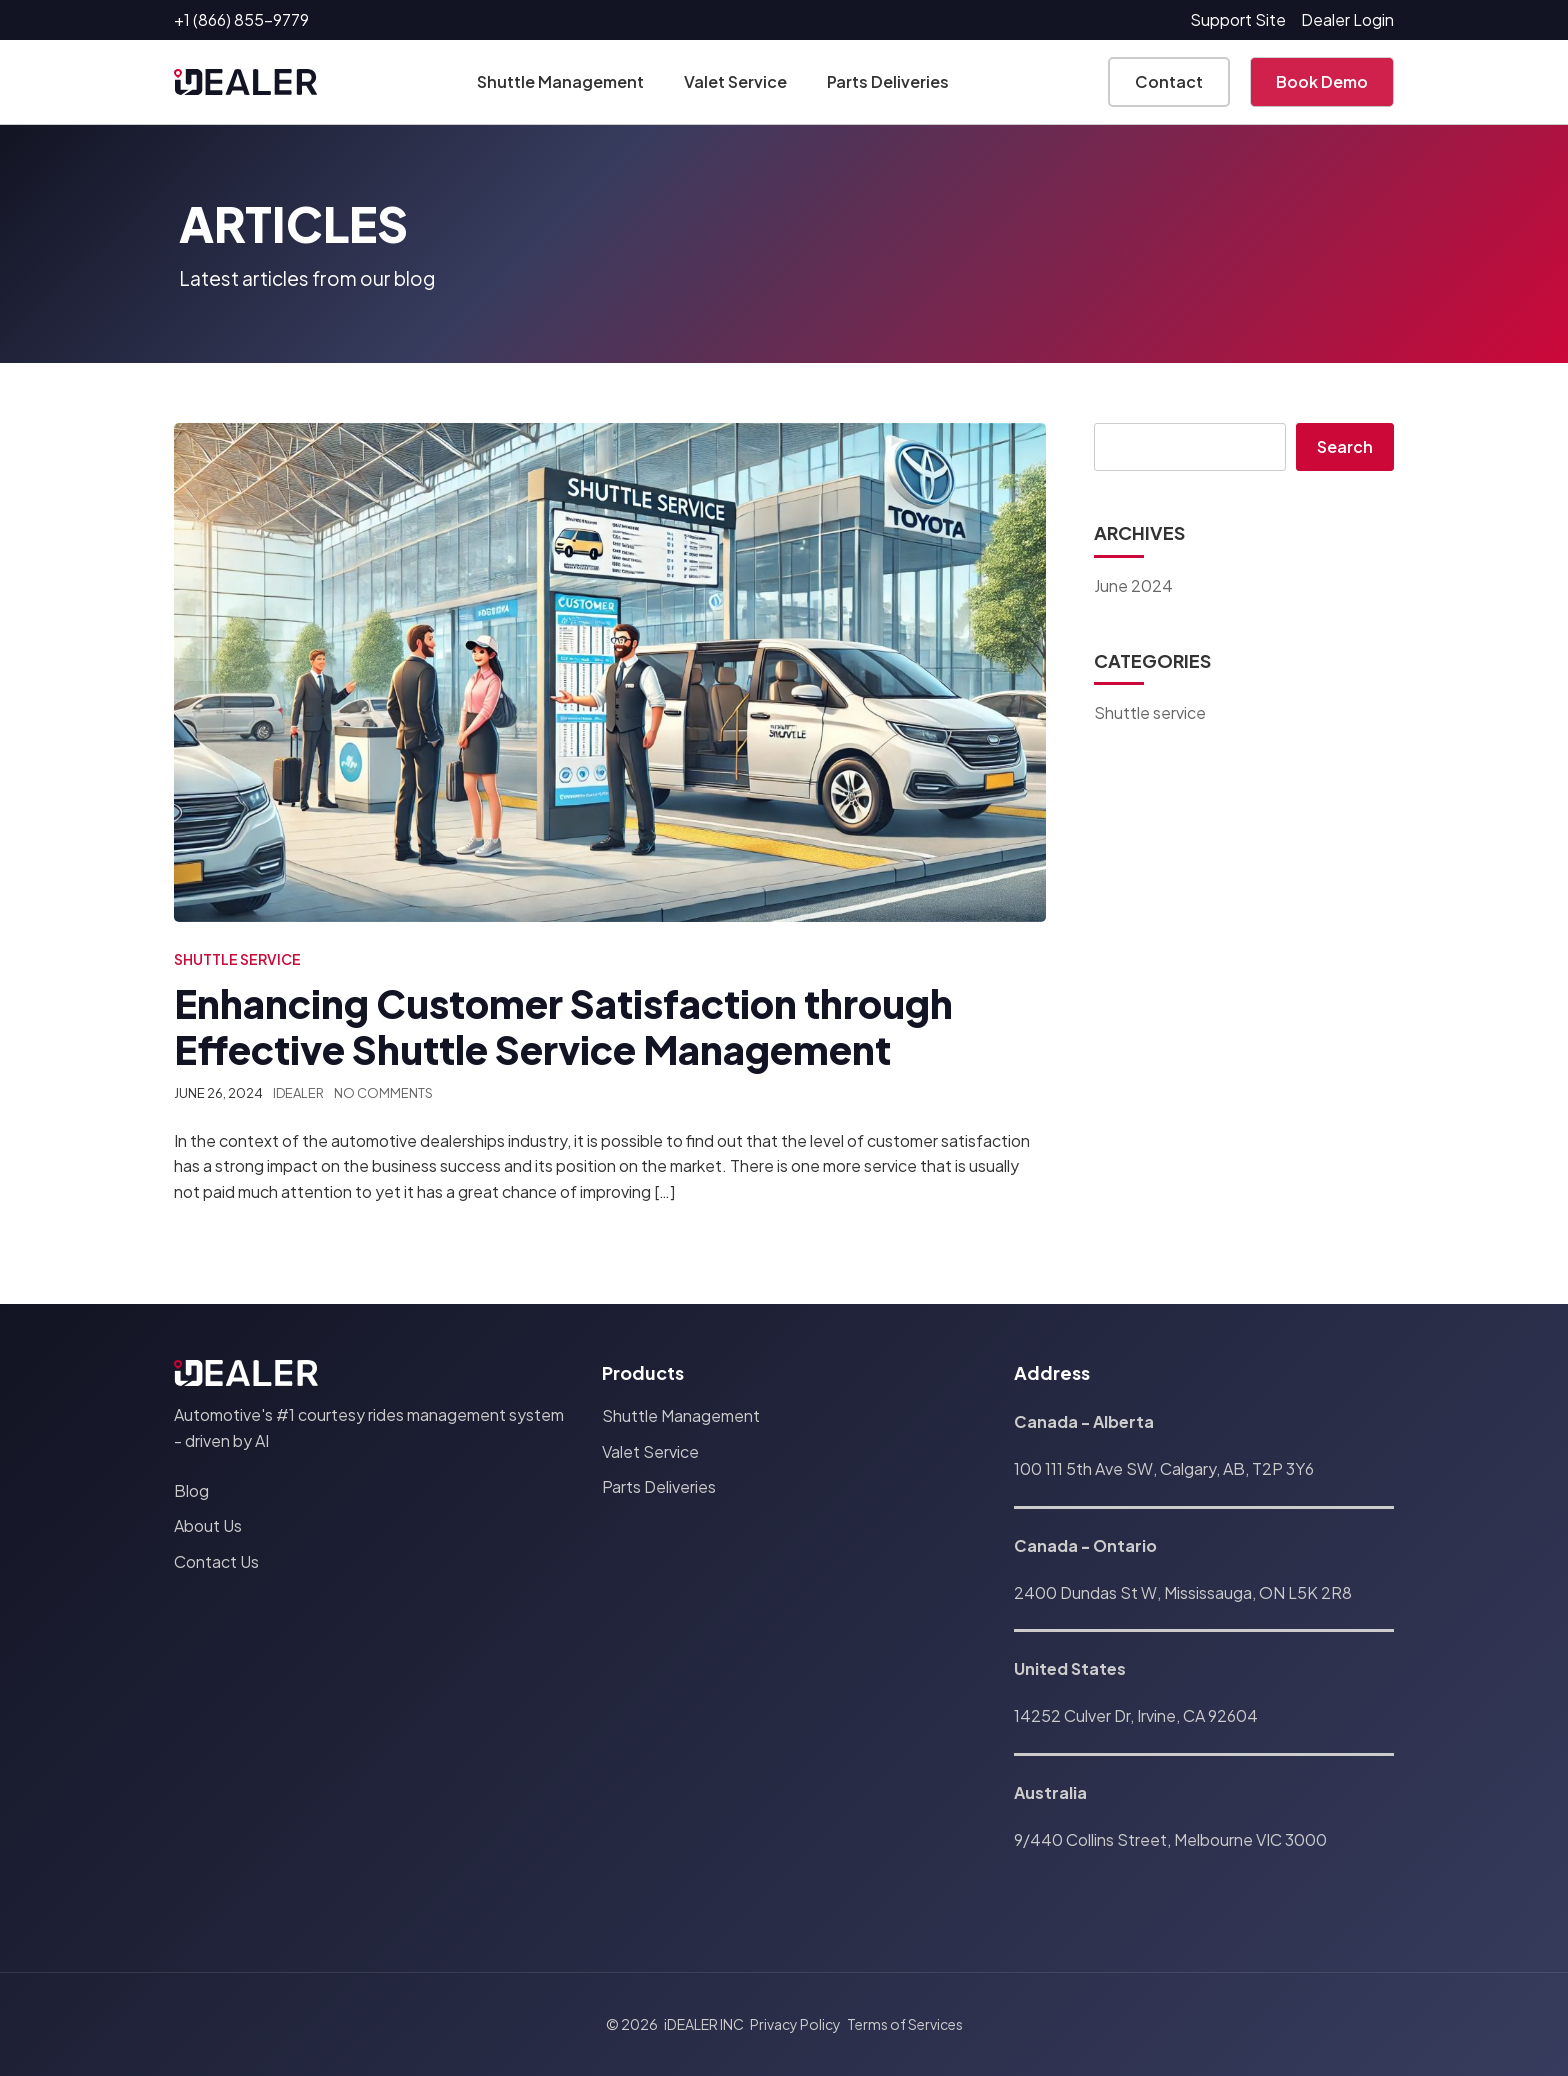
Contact (1169, 81)
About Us (208, 1525)
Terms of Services (905, 2024)
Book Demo (1322, 81)
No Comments (383, 1093)
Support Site (1238, 19)
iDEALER (298, 1093)
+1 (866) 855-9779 (241, 19)
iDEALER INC (704, 2024)
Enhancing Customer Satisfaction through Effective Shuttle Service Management (563, 1026)
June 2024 (1133, 585)
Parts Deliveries (888, 81)
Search (1345, 446)
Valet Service (735, 81)
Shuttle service (237, 959)
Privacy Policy (795, 2024)
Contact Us (216, 1561)
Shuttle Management (560, 81)
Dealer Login (1347, 19)
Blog (191, 1490)
